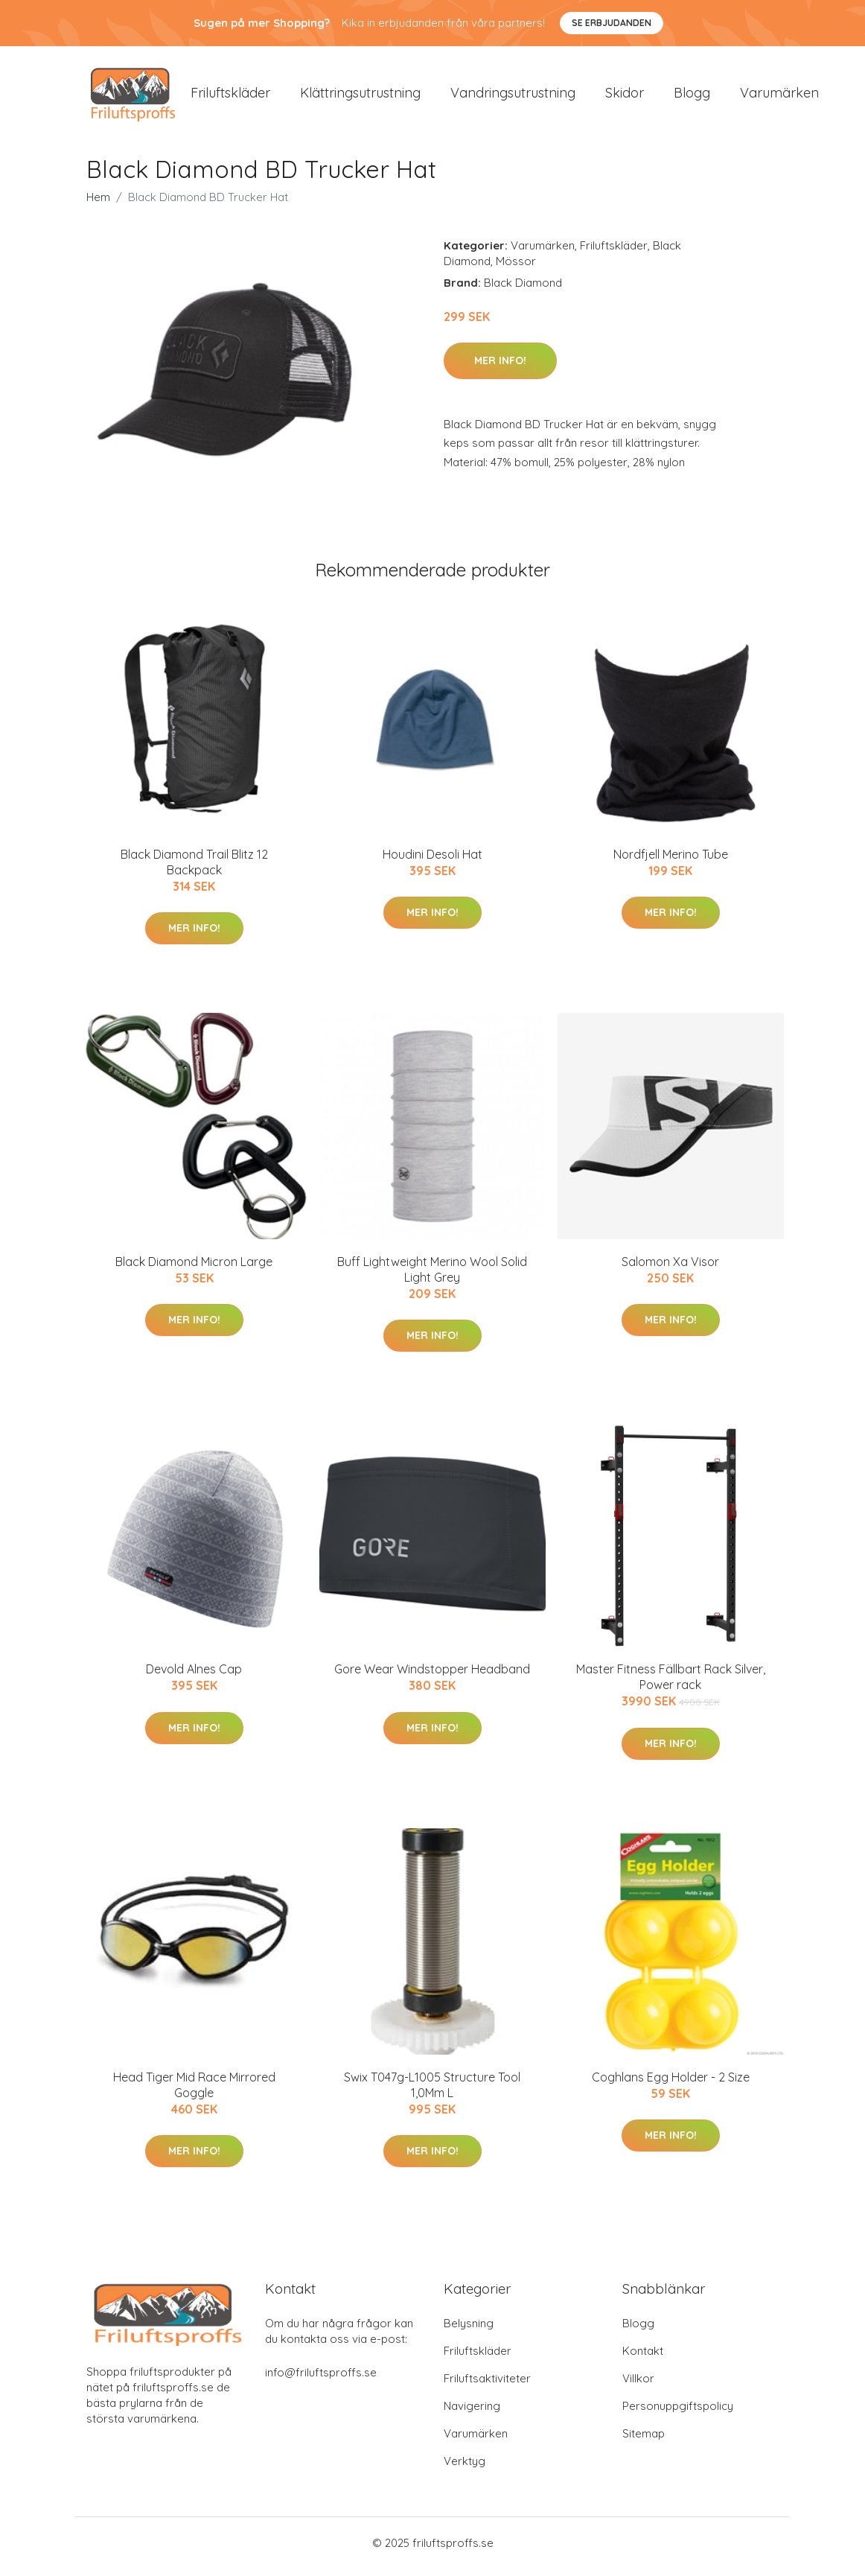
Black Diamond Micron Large (193, 1269)
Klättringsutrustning (360, 96)
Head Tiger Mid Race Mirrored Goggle (194, 2092)
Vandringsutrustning (512, 96)
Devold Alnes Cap (194, 1677)
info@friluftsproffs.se (321, 2380)
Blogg (692, 96)
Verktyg (464, 2468)
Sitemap (643, 2441)
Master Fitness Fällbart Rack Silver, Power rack (670, 1685)
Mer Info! (500, 368)
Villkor (638, 2386)
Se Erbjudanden (611, 22)
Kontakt (642, 2358)
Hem (98, 204)
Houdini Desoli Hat (432, 861)
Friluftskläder (230, 96)
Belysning (469, 2331)
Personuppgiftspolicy (677, 2413)
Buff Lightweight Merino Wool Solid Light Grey (432, 1277)
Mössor (516, 268)
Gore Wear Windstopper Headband (432, 1677)
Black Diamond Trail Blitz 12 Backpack (194, 869)
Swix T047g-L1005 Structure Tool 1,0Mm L (432, 2092)
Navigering (472, 2413)
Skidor (624, 96)
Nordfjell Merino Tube (670, 861)
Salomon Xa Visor (670, 1269)
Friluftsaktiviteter (487, 2386)
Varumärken (779, 96)
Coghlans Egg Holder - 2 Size (671, 2084)
